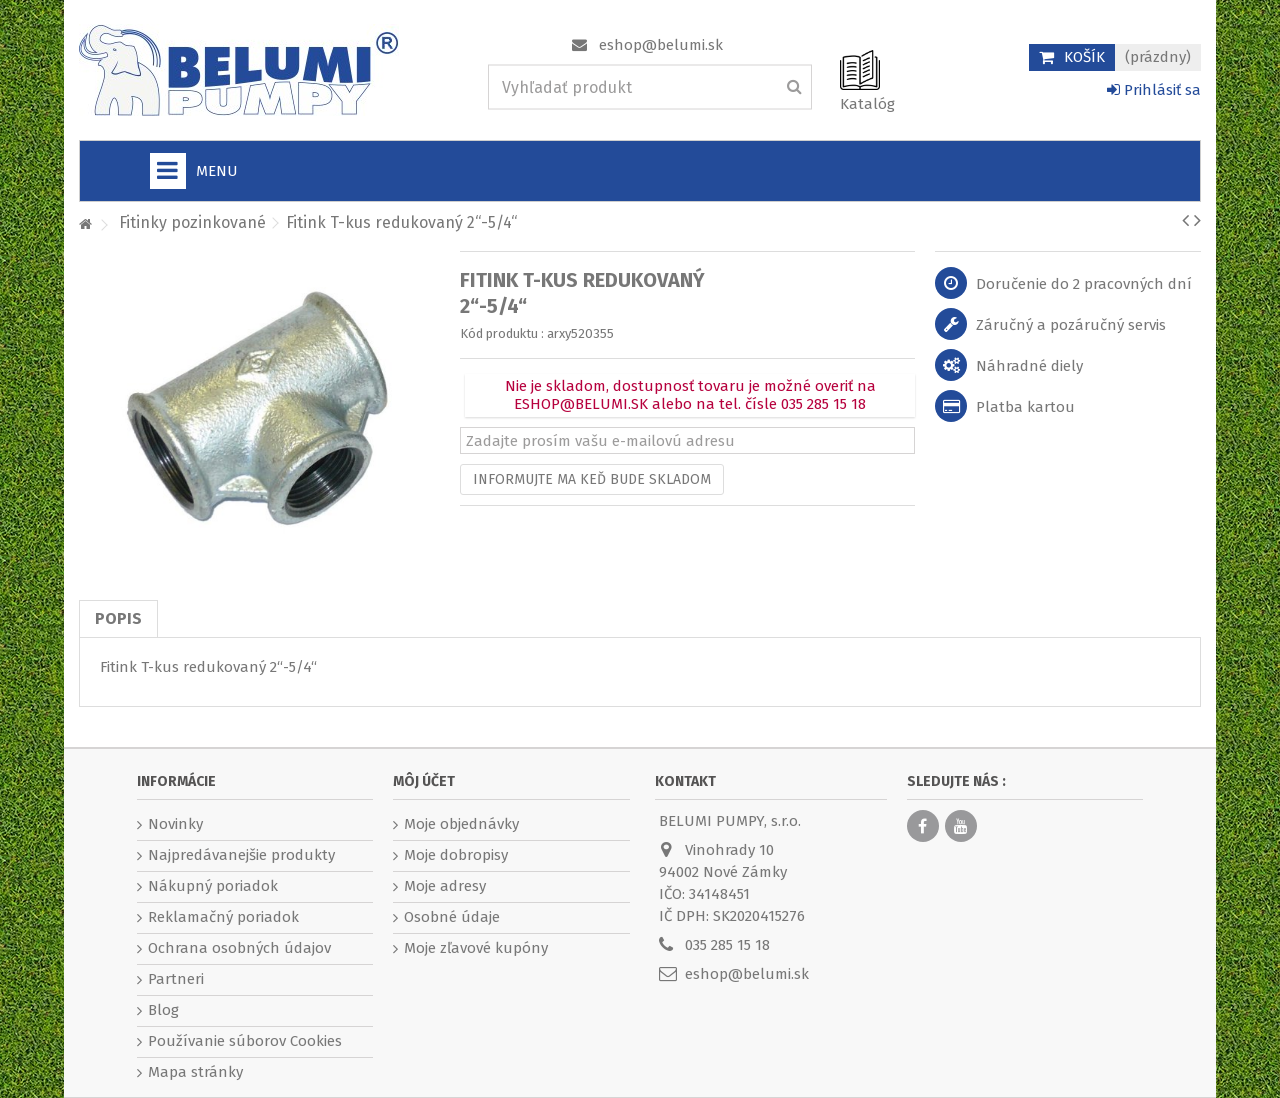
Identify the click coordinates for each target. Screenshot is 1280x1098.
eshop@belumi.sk (661, 45)
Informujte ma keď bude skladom (592, 479)
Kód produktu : (502, 333)
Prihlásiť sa (1154, 90)
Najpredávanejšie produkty (241, 855)
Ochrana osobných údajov (239, 948)
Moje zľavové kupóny (476, 948)
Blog (163, 1010)
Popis (118, 618)
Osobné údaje (452, 917)
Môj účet (424, 781)
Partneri (176, 979)
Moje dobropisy (456, 855)
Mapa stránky (195, 1072)
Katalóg (867, 104)
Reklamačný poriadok (223, 917)
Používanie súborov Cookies (245, 1041)
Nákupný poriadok (213, 886)
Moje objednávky (461, 824)
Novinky (175, 824)
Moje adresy (445, 886)
